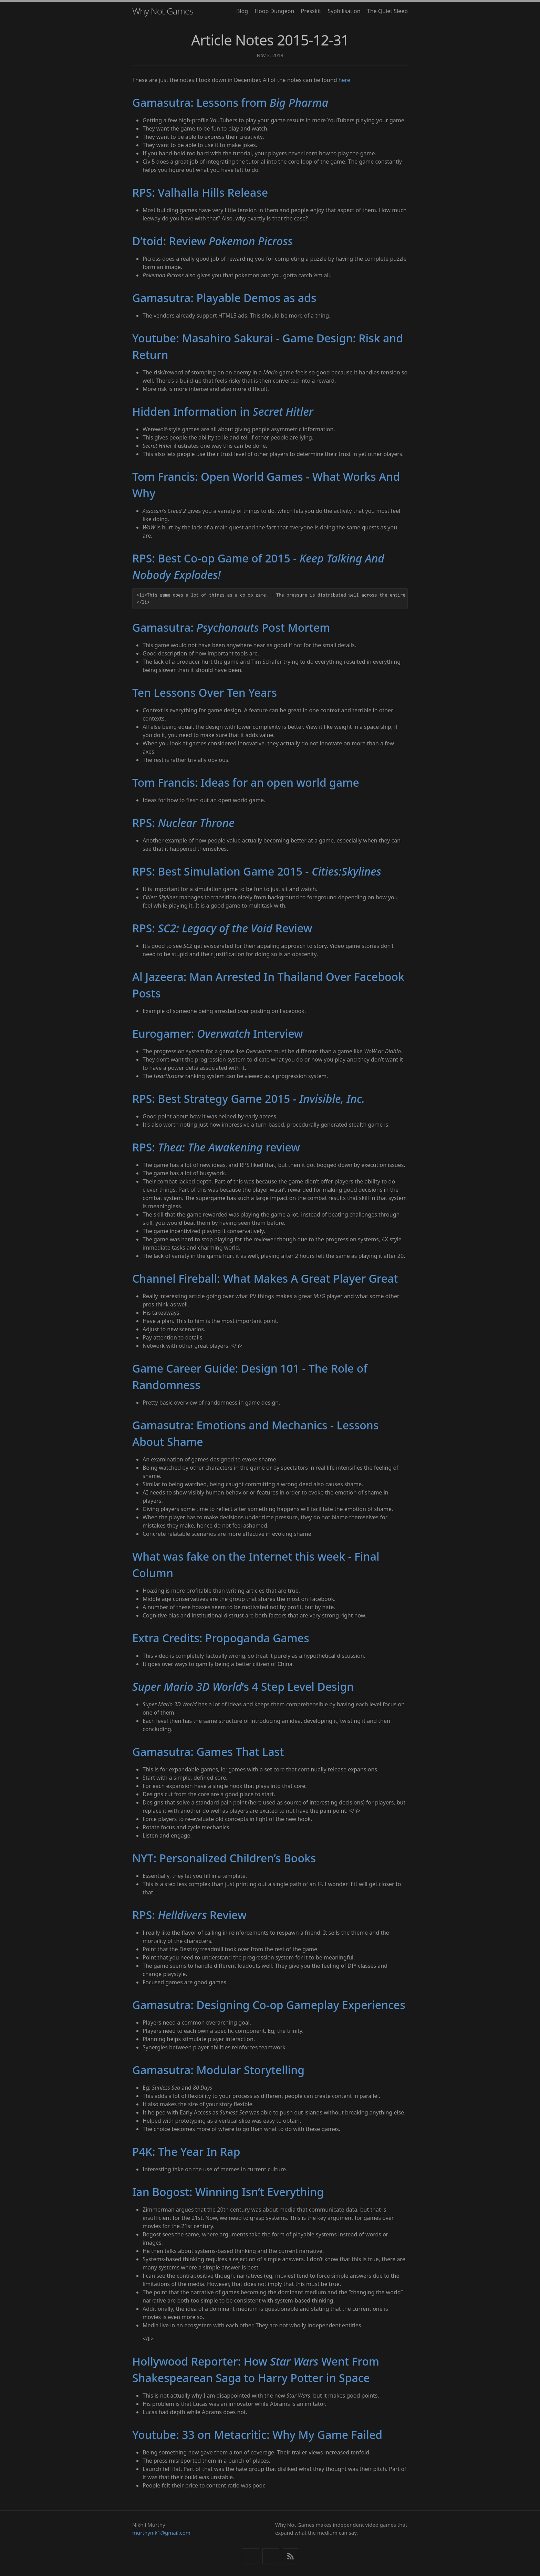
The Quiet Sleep (387, 11)
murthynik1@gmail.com (161, 2532)
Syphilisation (344, 11)
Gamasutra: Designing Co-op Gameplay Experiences (268, 2004)
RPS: (183, 822)
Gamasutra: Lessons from (230, 102)
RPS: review (216, 1147)
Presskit (311, 11)
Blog (242, 11)
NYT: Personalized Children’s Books (224, 1858)
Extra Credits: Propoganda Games (220, 1638)
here (344, 80)
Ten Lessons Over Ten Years (204, 692)
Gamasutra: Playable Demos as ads (224, 297)
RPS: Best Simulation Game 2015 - (256, 871)
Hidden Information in (222, 411)
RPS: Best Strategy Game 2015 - (248, 1098)
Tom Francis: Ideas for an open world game (245, 782)
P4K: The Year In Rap (186, 2151)
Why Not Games (162, 11)
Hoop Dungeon (274, 11)
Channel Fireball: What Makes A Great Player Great (265, 1278)
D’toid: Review (212, 241)
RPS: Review (222, 928)
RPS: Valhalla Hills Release (200, 192)
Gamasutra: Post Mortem (231, 627)
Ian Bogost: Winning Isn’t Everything (228, 2191)
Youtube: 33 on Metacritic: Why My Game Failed (257, 2434)
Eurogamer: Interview (217, 1033)
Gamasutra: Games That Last (208, 1751)
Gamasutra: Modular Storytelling (218, 2069)
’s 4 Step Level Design (243, 1686)
